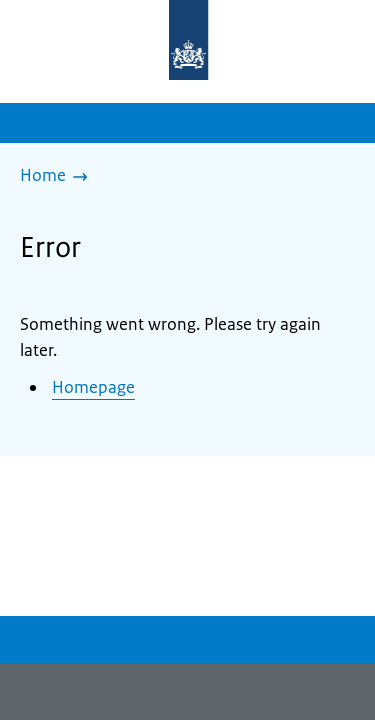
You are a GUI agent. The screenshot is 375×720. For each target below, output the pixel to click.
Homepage (93, 387)
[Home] (59, 177)
